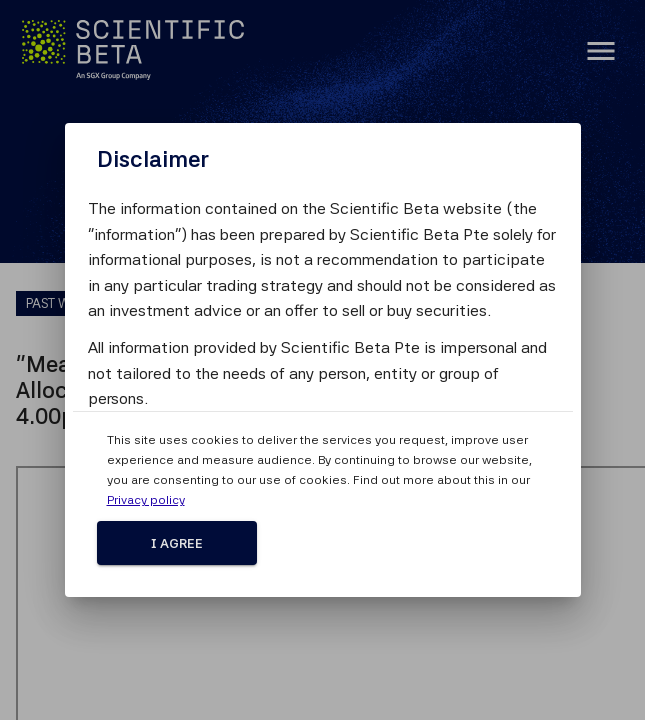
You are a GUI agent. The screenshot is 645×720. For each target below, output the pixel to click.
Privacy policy (146, 500)
